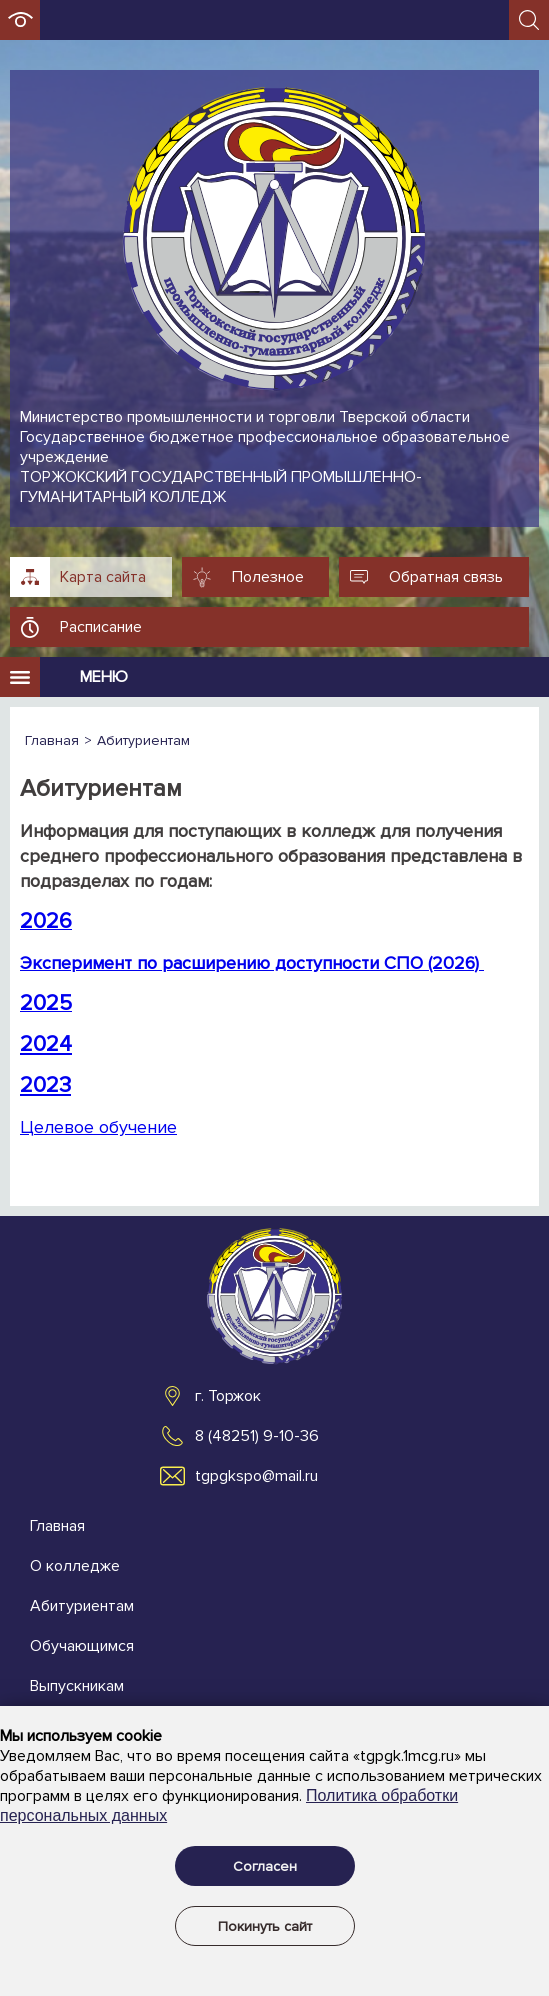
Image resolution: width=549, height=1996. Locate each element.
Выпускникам (77, 1686)
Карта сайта (103, 577)
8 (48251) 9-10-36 (257, 1436)
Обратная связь (446, 577)
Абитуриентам (82, 1606)
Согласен (265, 1866)
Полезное (268, 577)
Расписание (101, 627)
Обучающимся (82, 1646)
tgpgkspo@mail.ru (256, 1476)
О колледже (75, 1566)
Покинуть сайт (265, 1926)
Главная (57, 1526)
